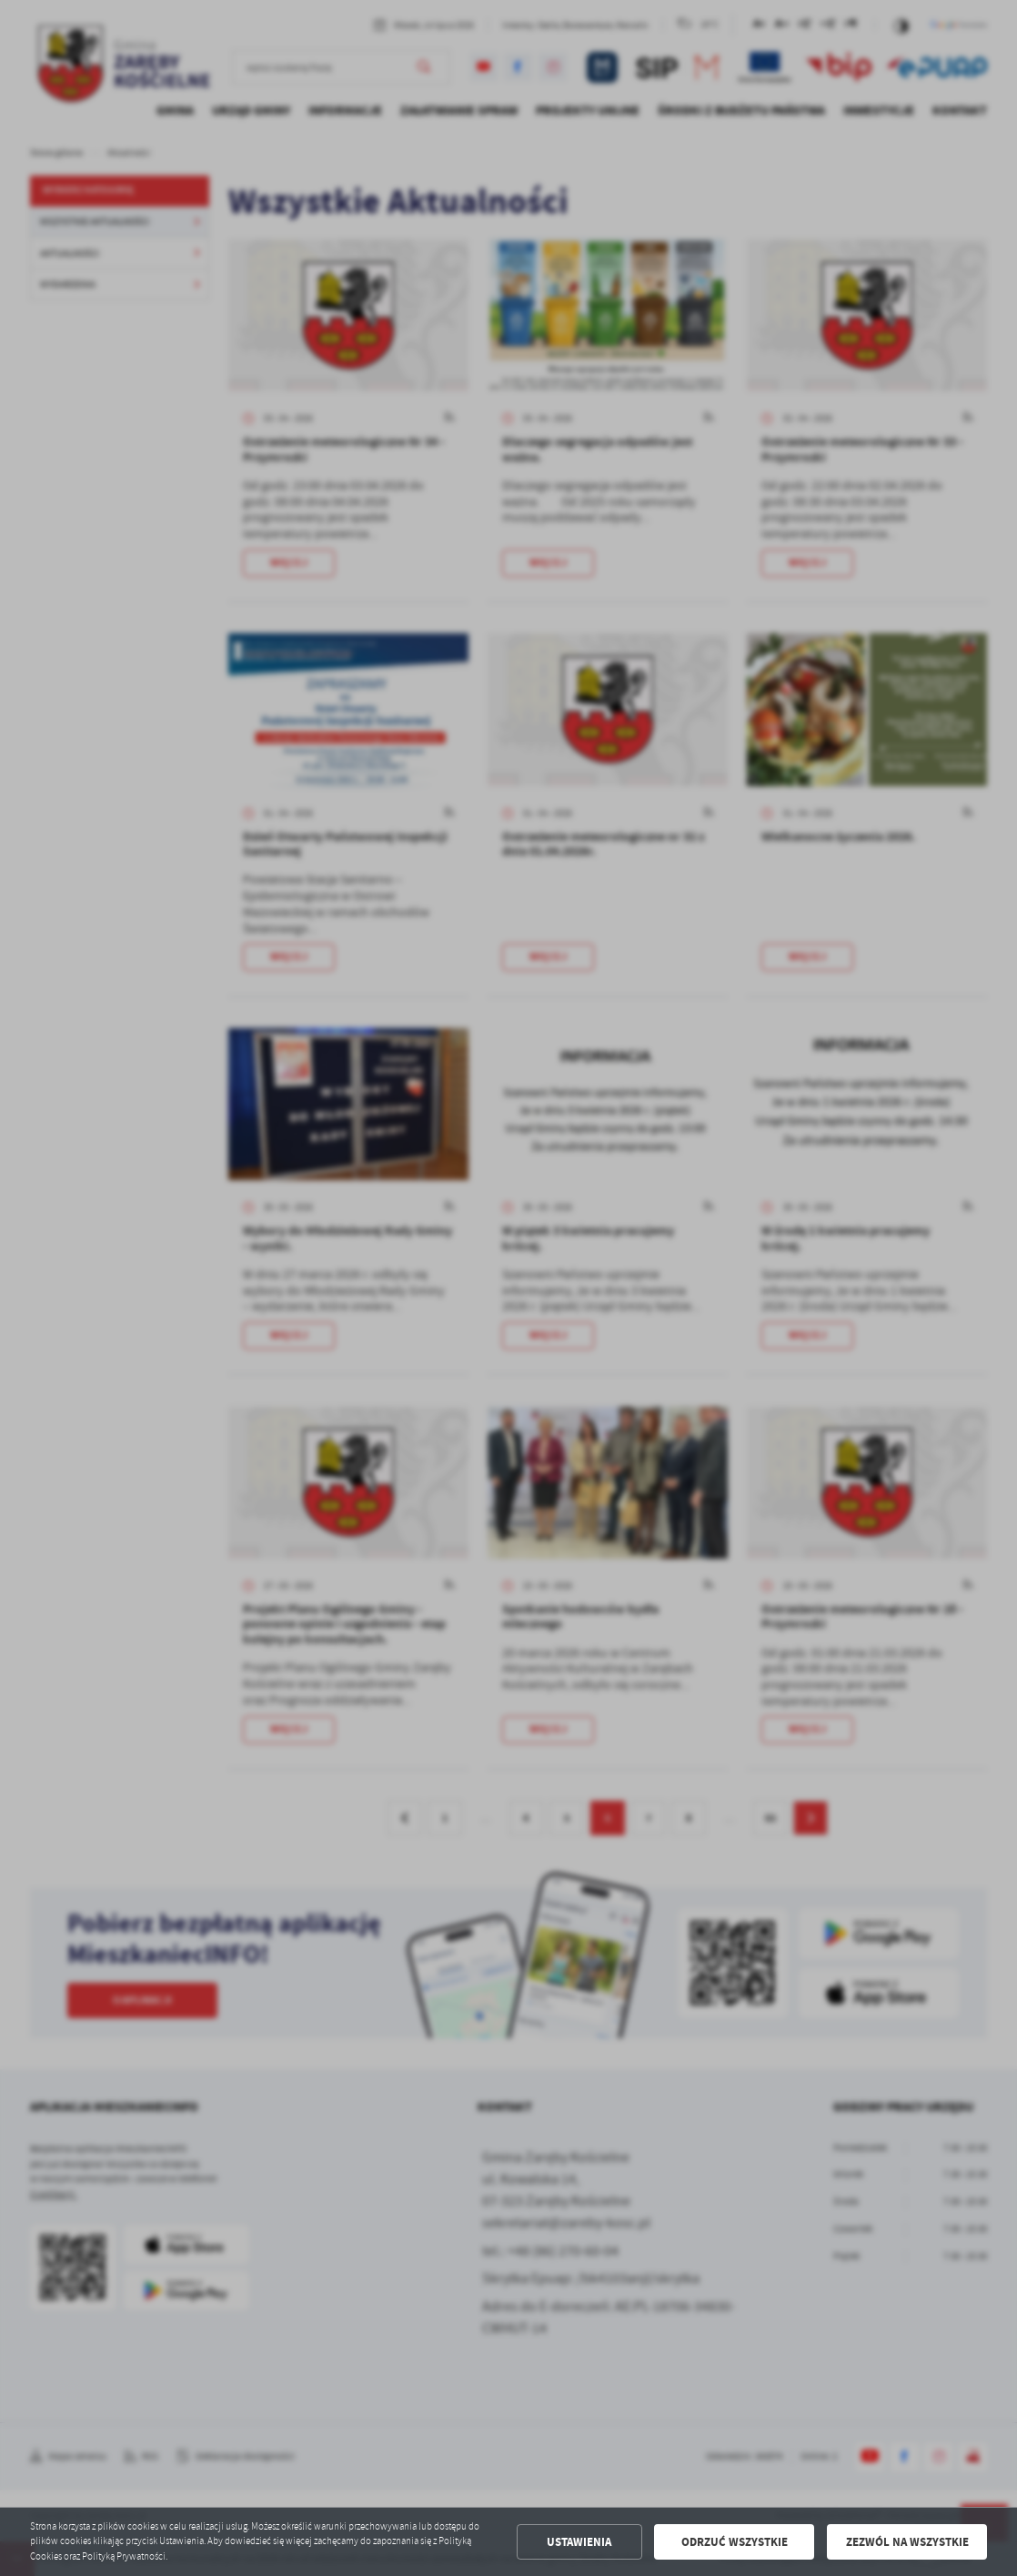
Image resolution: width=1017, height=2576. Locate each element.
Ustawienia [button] (579, 2542)
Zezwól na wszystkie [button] (907, 2542)
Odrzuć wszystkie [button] (734, 2542)
